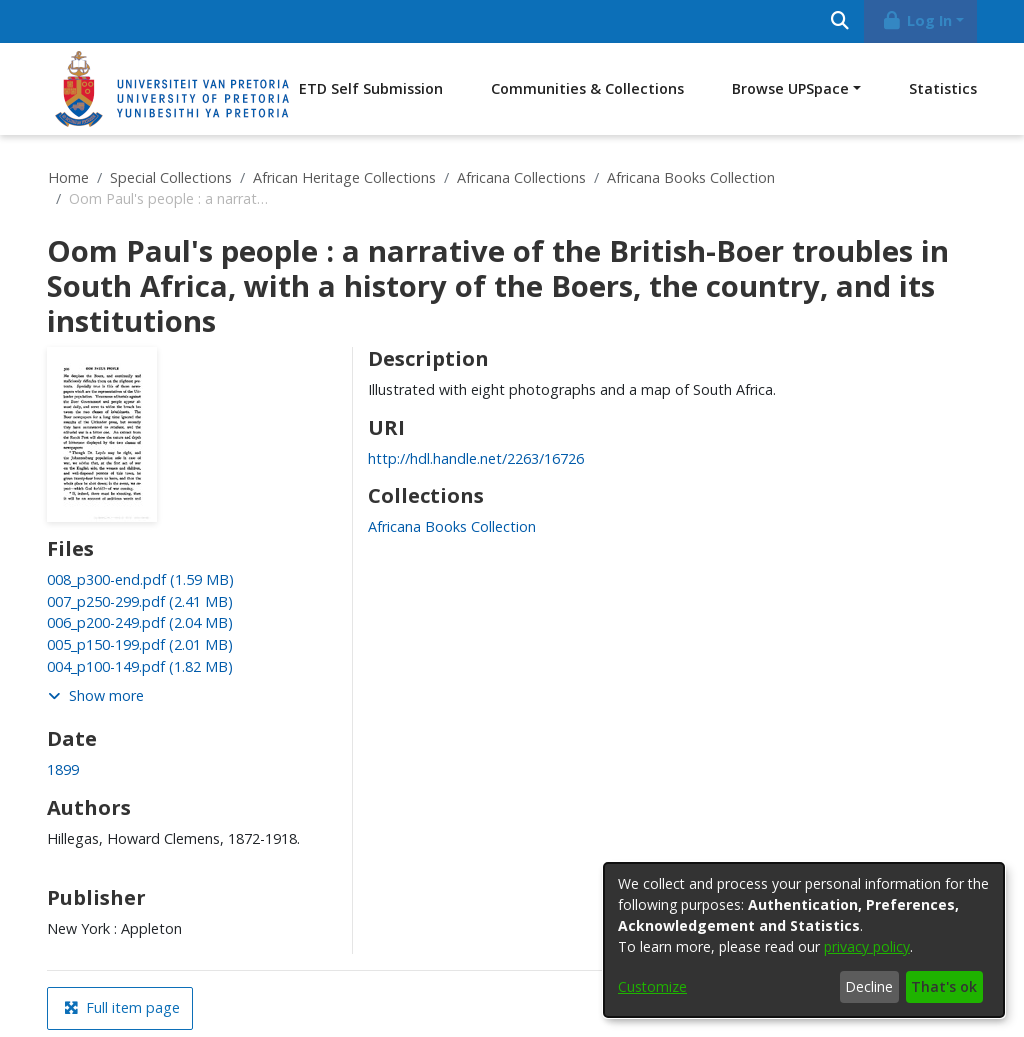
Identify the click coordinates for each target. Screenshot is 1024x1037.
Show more (96, 695)
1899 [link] (63, 769)
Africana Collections (521, 177)
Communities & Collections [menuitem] (587, 88)
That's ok (944, 986)
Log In (917, 20)
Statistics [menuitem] (943, 88)
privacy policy (867, 946)
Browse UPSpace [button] (790, 88)
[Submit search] (839, 21)
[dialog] (804, 940)
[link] (140, 579)
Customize (652, 986)
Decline (869, 986)
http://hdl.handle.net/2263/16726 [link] (476, 458)
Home (68, 177)
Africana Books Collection (691, 177)
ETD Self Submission (371, 88)
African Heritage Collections (344, 177)
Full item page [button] (122, 1007)
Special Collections (171, 177)
